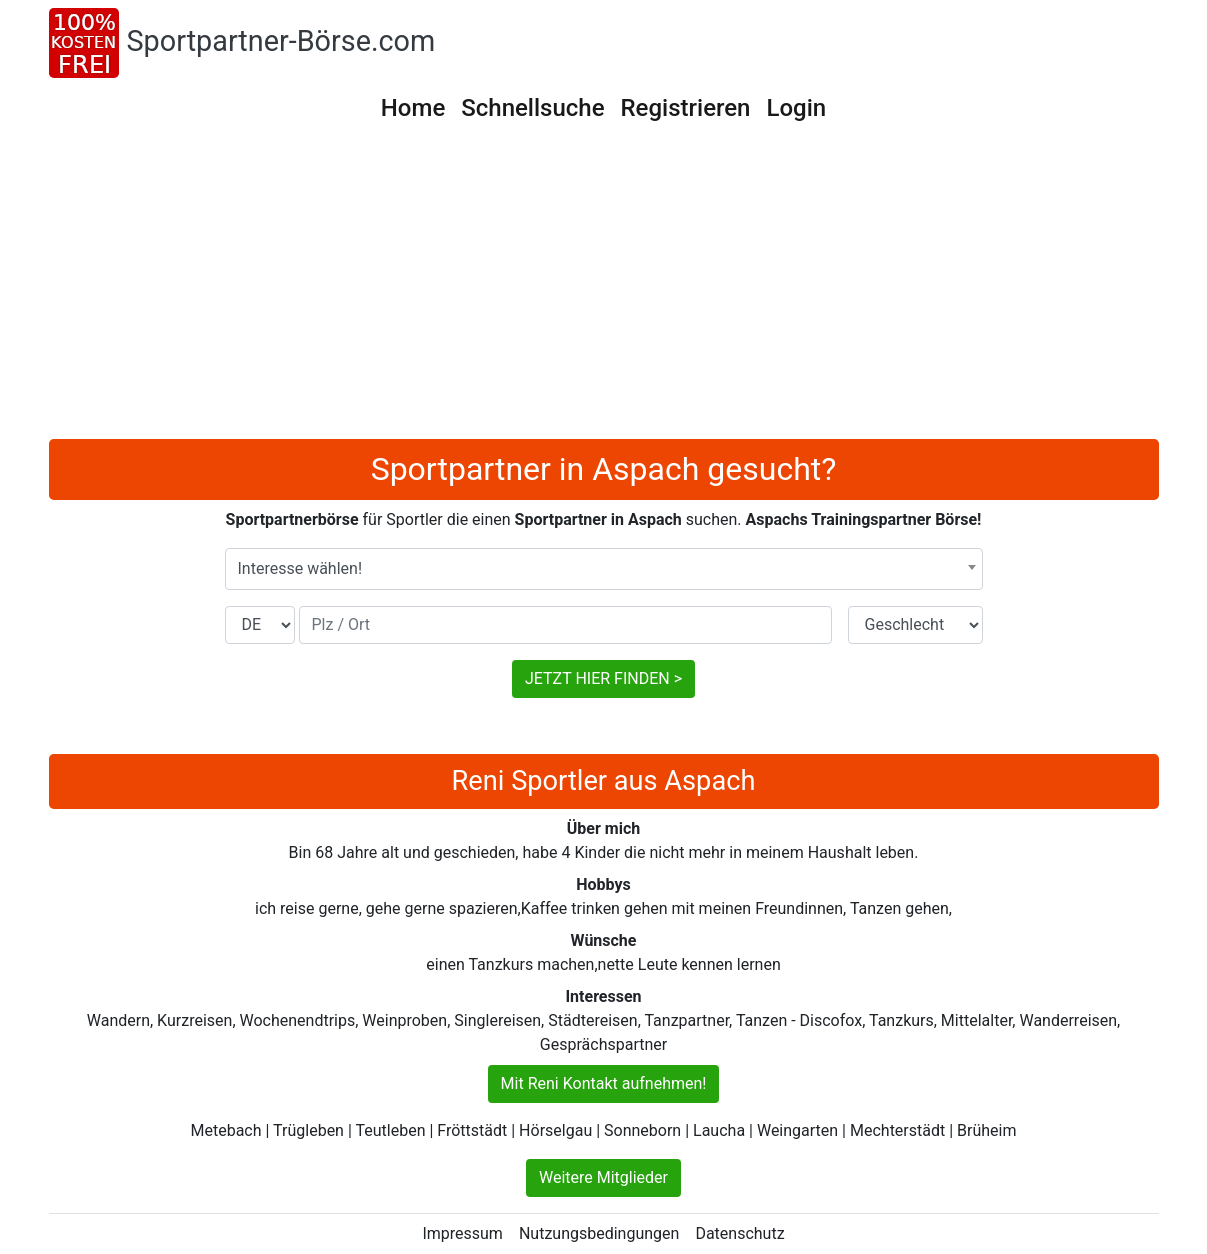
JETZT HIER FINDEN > (603, 678)
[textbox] (604, 569)
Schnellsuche (532, 108)
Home (413, 108)
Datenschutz (739, 1233)
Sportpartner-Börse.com (281, 41)
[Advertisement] (604, 289)
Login (796, 108)
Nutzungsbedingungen (599, 1233)
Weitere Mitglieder (603, 1177)
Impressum (462, 1233)
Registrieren (686, 108)
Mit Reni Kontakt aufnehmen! (604, 1083)
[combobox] (604, 569)
